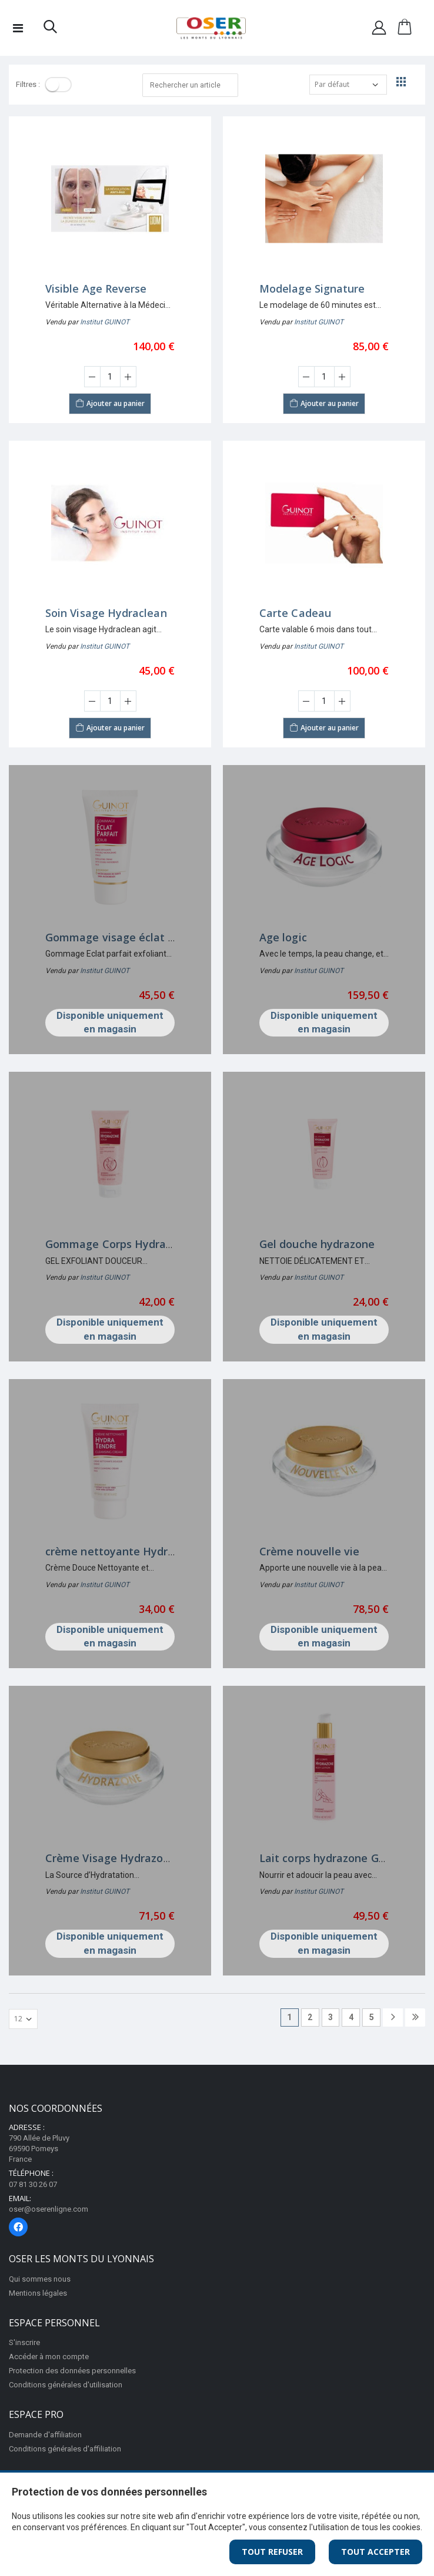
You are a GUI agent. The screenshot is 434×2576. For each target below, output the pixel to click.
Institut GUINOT (104, 322)
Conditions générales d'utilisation (65, 2384)
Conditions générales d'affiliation (65, 2448)
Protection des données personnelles (72, 2370)
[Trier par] (348, 85)
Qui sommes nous (40, 2279)
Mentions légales (38, 2293)
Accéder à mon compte (49, 2356)
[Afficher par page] (23, 2019)
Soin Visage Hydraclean (106, 613)
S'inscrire (24, 2342)
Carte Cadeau (295, 613)
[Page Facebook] (18, 2227)
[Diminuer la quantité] (92, 376)
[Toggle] (58, 84)
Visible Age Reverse (95, 288)
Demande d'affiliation (45, 2434)
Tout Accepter (375, 2551)
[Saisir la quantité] (110, 376)
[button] (50, 29)
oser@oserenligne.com (48, 2209)
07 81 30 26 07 (33, 2184)
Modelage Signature (312, 288)
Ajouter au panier (110, 402)
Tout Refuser (272, 2551)
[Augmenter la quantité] (128, 376)
